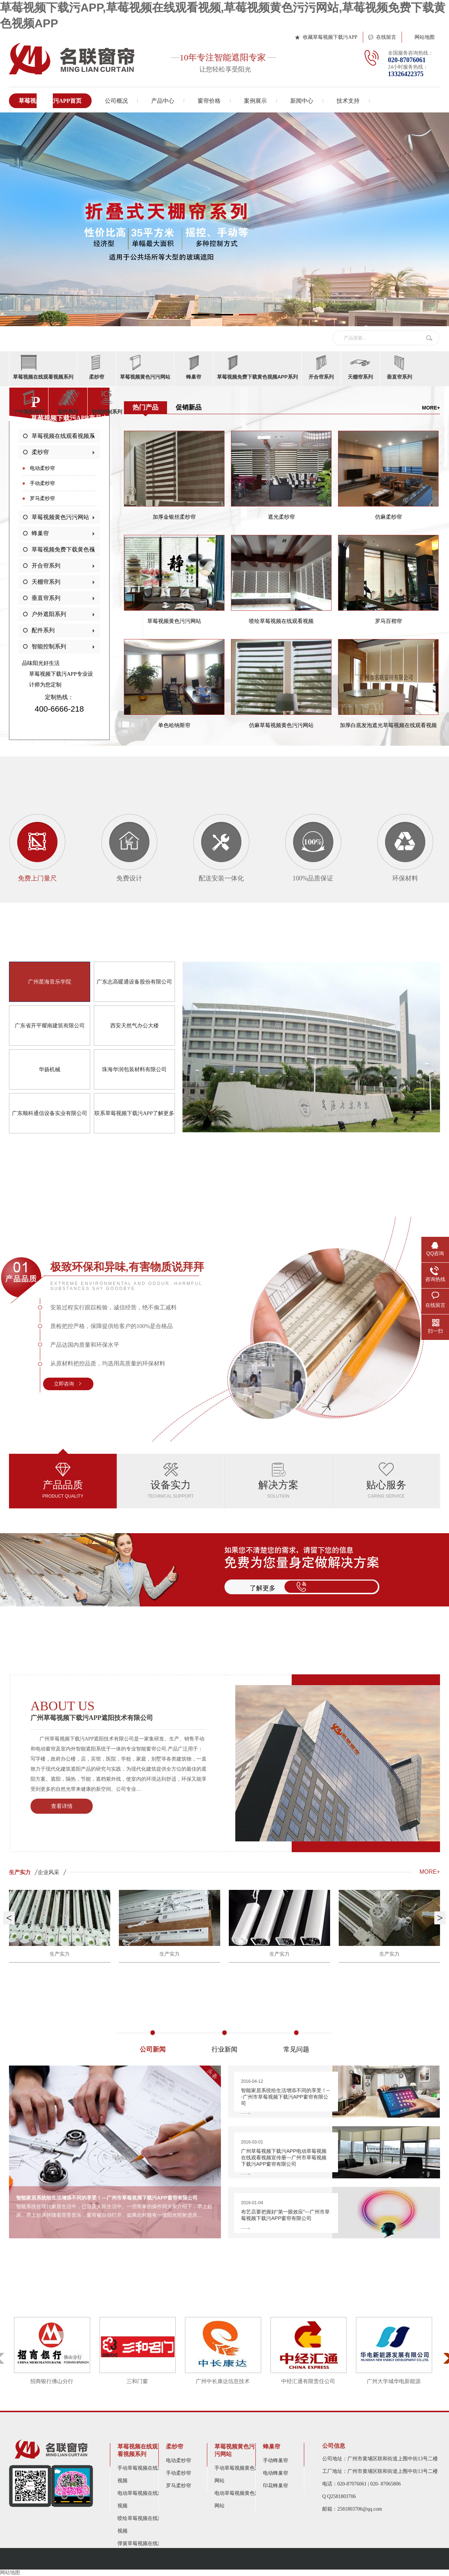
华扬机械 (49, 1069)
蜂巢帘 (40, 533)
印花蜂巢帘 (275, 2485)
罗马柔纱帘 (42, 498)
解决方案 (278, 1480)
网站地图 (425, 37)
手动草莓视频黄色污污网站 (239, 2474)
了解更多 (263, 1588)
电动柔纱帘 (42, 468)
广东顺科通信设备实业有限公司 (49, 1113)
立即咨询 (64, 1384)
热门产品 (145, 407)
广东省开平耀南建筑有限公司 (50, 1025)
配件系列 (43, 630)
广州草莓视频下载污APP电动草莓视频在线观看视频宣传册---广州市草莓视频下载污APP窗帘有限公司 (286, 2157)
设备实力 (170, 1480)
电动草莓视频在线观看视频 (142, 2499)
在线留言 (386, 37)
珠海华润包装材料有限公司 (134, 1069)
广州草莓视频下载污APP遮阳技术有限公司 (119, 1709)
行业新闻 (224, 2047)
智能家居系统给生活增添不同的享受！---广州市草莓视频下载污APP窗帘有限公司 (286, 2096)
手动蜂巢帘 (275, 2460)
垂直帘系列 (46, 598)
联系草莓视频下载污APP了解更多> (134, 1121)
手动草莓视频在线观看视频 (142, 2474)
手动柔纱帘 (42, 483)
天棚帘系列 (46, 582)
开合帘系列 (46, 566)
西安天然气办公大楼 (134, 1025)
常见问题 (296, 2047)
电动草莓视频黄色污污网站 (239, 2499)
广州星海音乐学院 (49, 982)
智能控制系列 (49, 646)
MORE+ (430, 1872)
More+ (431, 408)
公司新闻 (153, 2047)
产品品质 (63, 1480)
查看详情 (62, 1806)
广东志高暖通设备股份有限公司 (134, 982)
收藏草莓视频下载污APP (330, 37)
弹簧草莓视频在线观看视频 (142, 2550)
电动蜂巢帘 (275, 2473)
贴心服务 (386, 1480)
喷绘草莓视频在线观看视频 (142, 2525)
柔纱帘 (40, 452)
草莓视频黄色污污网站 (60, 517)
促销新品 (189, 407)
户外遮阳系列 (49, 614)
